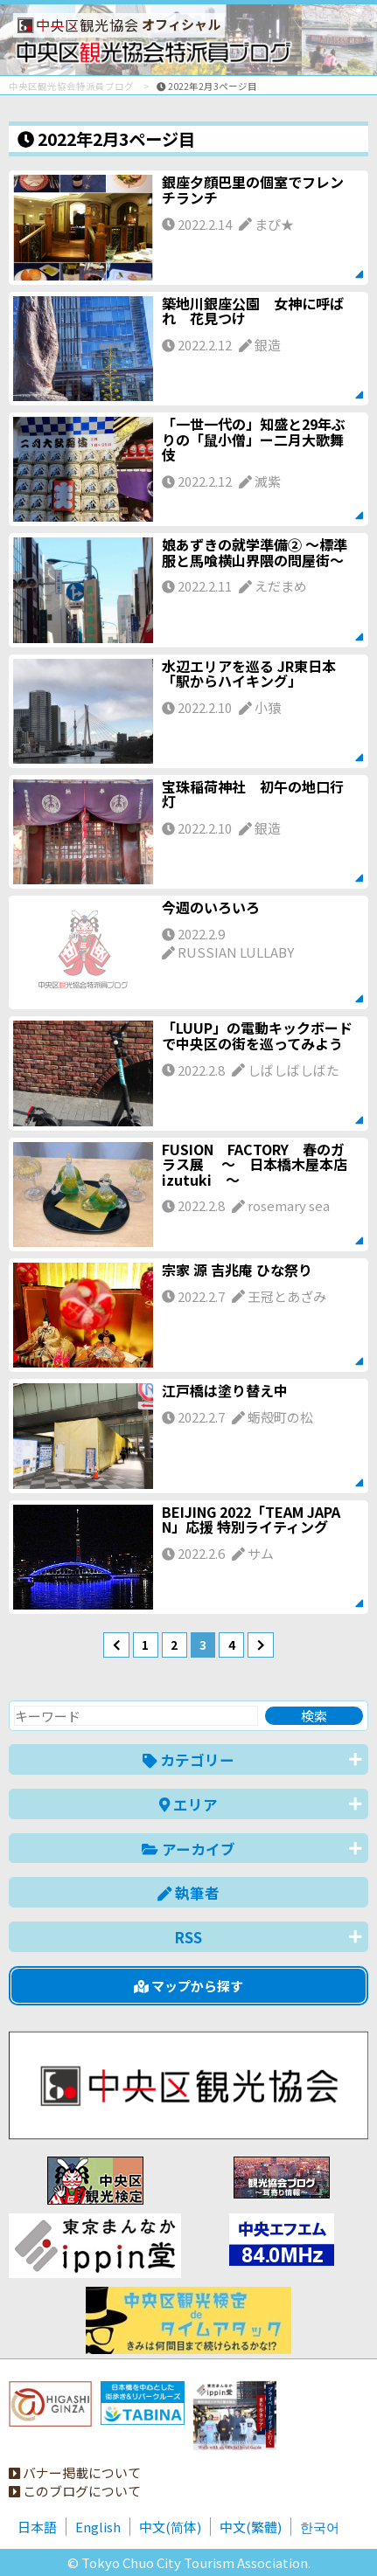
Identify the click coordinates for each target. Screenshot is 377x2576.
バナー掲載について (75, 2472)
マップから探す (188, 1986)
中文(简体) (170, 2526)
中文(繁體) (251, 2526)
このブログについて (75, 2491)
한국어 (319, 2526)
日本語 (37, 2526)
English (98, 2526)
